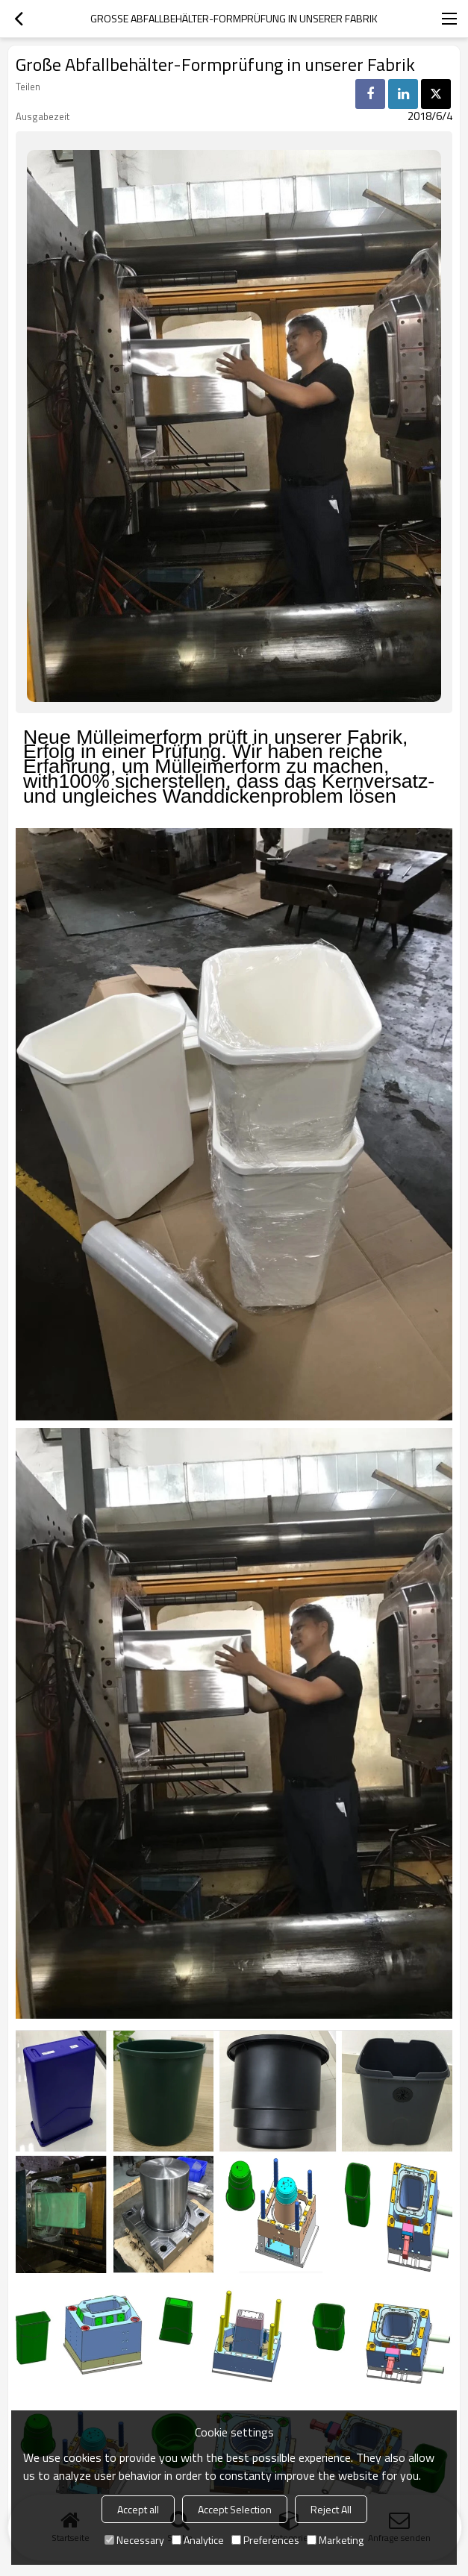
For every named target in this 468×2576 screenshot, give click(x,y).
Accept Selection (235, 2509)
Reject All (331, 2509)
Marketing (335, 2540)
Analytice (198, 2540)
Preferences (265, 2540)
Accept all (138, 2509)
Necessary (134, 2540)
